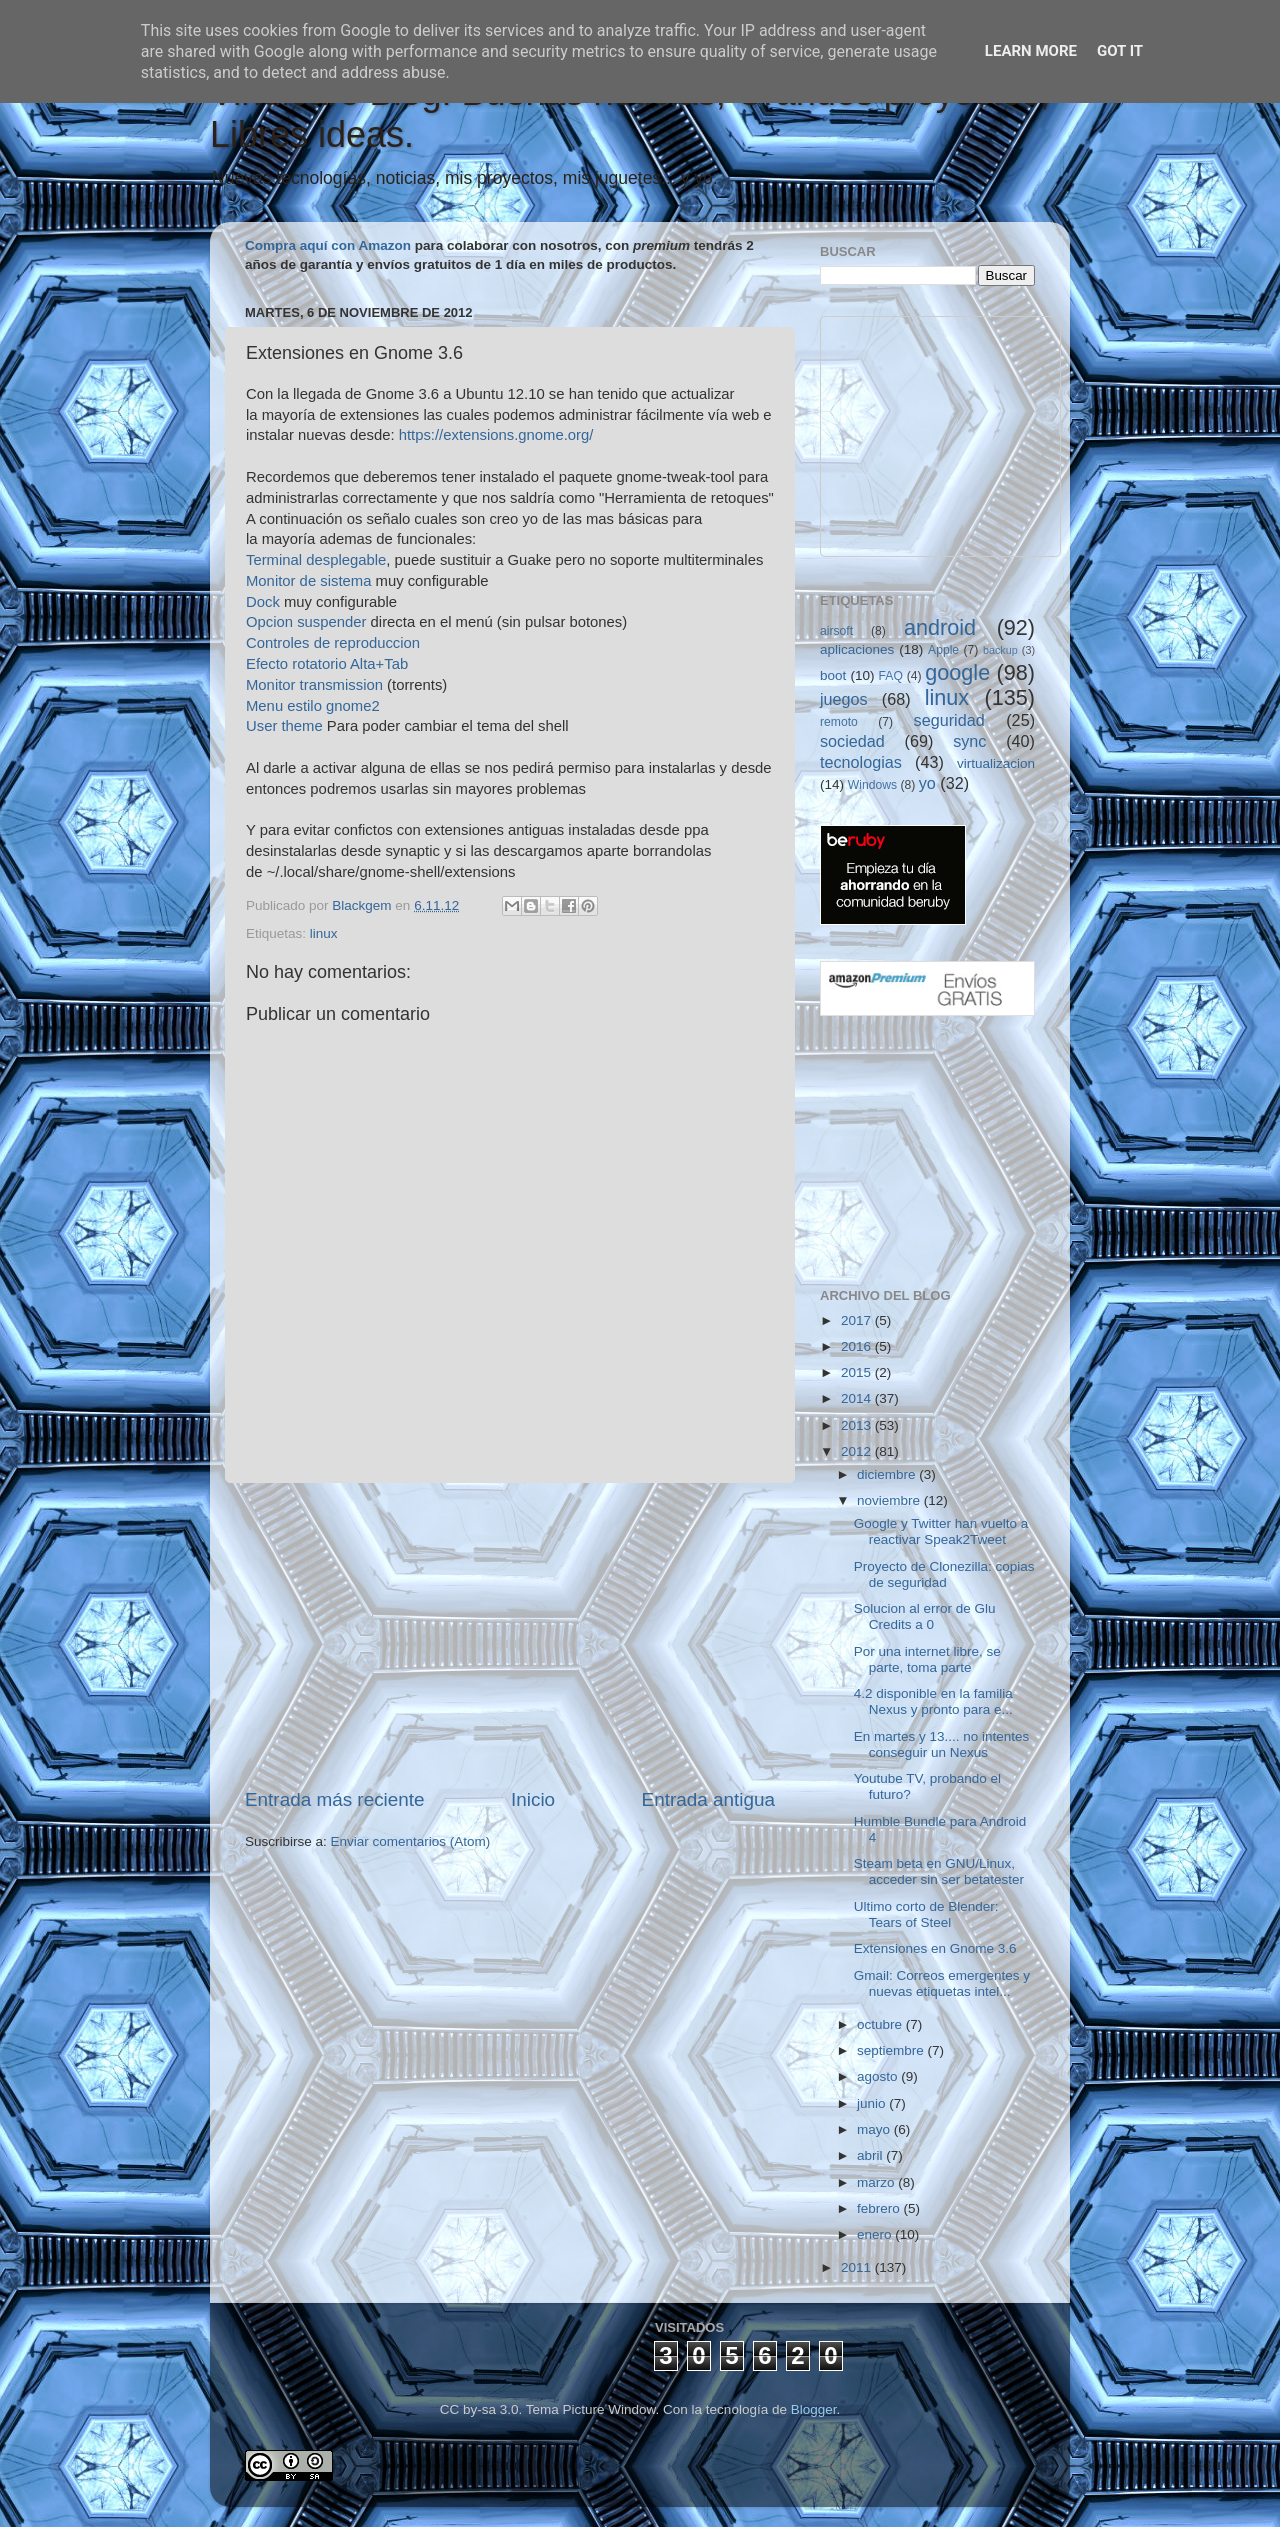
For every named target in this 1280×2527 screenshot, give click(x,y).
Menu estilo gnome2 (313, 706)
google (957, 672)
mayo (875, 2129)
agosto (879, 2076)
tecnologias (861, 762)
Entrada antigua (708, 1799)
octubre (881, 2024)
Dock (263, 602)
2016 (858, 1346)
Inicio (533, 1799)
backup (1000, 650)
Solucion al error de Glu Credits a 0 (925, 1616)
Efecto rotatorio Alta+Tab (327, 664)
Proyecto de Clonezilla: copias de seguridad (944, 1574)
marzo (877, 2182)
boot (833, 675)
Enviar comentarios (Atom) (411, 1841)
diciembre (888, 1474)
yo (927, 783)
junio (873, 2103)
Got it (1120, 51)
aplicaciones (857, 649)
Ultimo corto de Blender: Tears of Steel (926, 1914)
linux (324, 933)
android (940, 627)
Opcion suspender (306, 622)
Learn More (1031, 51)
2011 (858, 2267)
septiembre (892, 2050)
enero (876, 2234)
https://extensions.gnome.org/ (496, 435)
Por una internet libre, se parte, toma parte (927, 1659)
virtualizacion (996, 763)
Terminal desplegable (316, 560)
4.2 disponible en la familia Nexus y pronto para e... (933, 1701)
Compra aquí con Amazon (328, 245)
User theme (284, 726)
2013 (858, 1425)
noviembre (890, 1500)
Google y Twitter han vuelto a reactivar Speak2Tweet (941, 1531)
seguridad (949, 720)
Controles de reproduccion (333, 643)
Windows (872, 785)
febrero (880, 2208)
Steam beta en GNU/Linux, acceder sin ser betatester (939, 1871)
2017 (858, 1320)
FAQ (891, 676)
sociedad (852, 741)
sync (969, 741)
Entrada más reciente (335, 1799)
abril (871, 2155)
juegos (844, 699)
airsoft (836, 631)
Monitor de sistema (308, 581)
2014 (858, 1398)
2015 (858, 1372)
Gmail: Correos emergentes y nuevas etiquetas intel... (942, 1983)
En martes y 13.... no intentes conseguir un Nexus (942, 1744)
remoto (839, 722)
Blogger (814, 2409)
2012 (858, 1451)
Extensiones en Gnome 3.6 (935, 1948)
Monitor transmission (314, 685)
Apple (943, 650)
